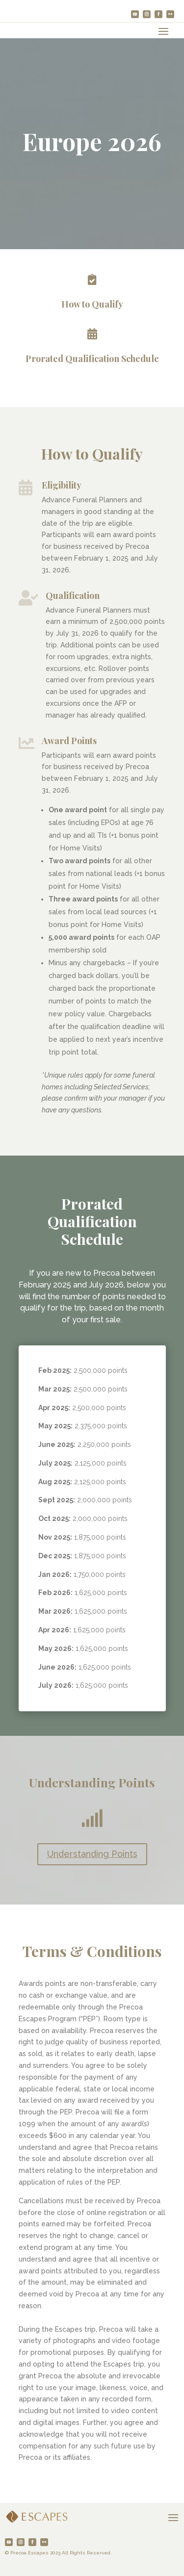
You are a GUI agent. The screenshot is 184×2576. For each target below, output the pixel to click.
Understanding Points (92, 1854)
